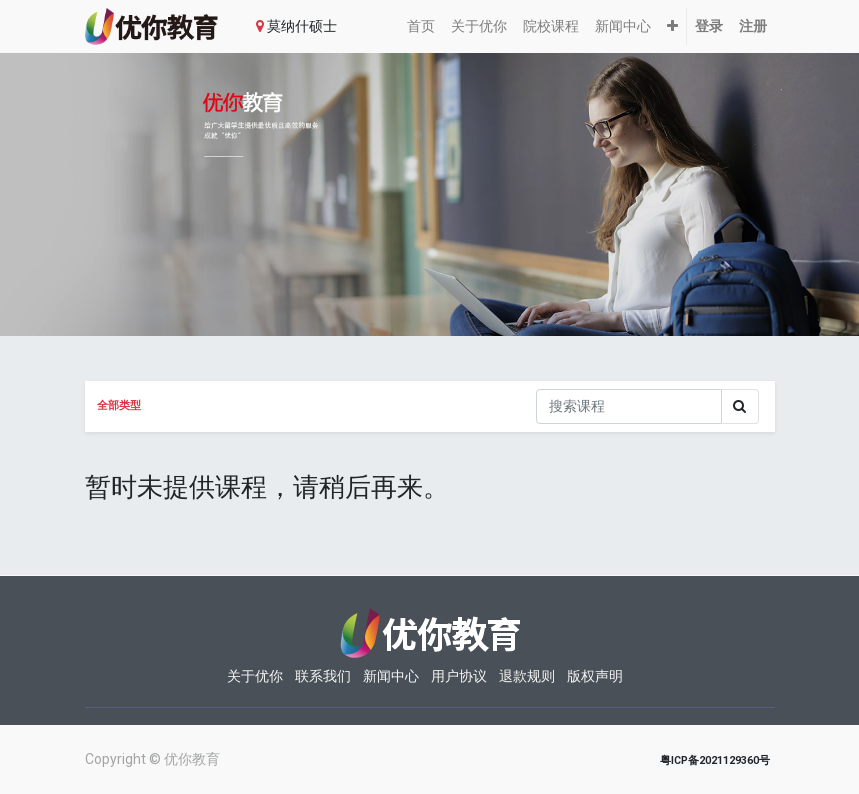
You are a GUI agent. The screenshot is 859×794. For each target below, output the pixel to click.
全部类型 (119, 405)
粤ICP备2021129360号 (715, 760)
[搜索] (629, 406)
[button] (672, 26)
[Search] (740, 406)
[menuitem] (421, 26)
